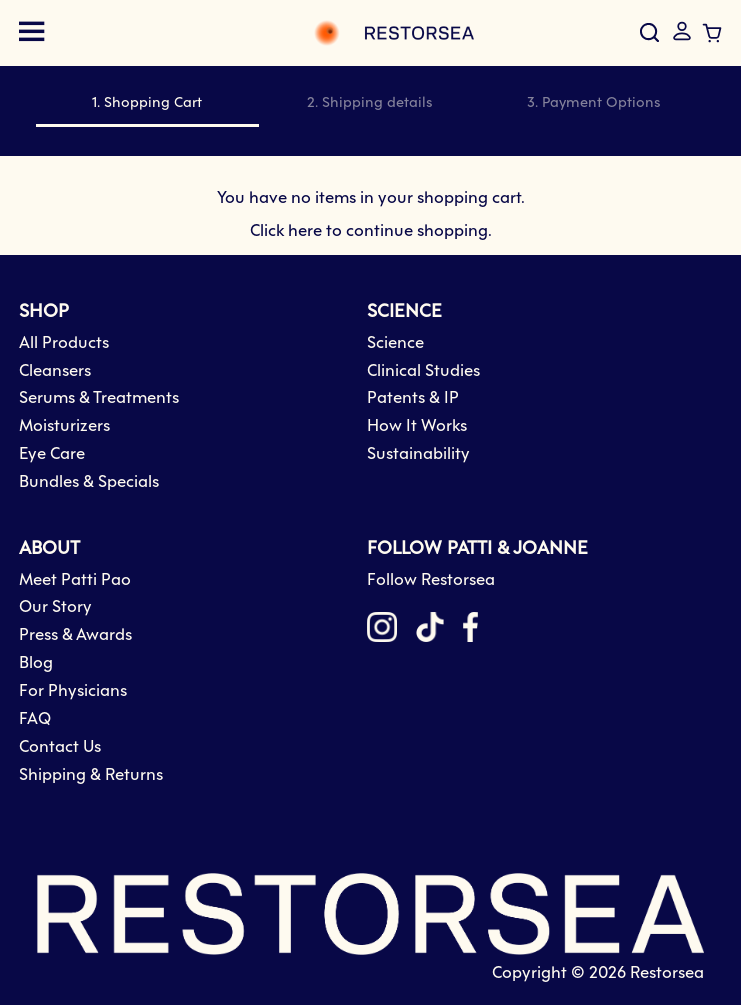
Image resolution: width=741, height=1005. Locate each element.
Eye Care (52, 454)
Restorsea (667, 973)
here (305, 231)
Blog (36, 663)
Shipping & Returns (91, 775)
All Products (64, 343)
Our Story (55, 607)
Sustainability (418, 454)
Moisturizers (64, 426)
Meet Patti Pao (75, 580)
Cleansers (55, 371)
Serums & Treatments (99, 398)
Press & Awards (75, 635)
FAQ (35, 719)
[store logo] (269, 33)
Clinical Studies (423, 371)
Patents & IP (413, 398)
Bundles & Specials (89, 482)
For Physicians (73, 691)
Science (395, 343)
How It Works (417, 426)
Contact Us (60, 747)
